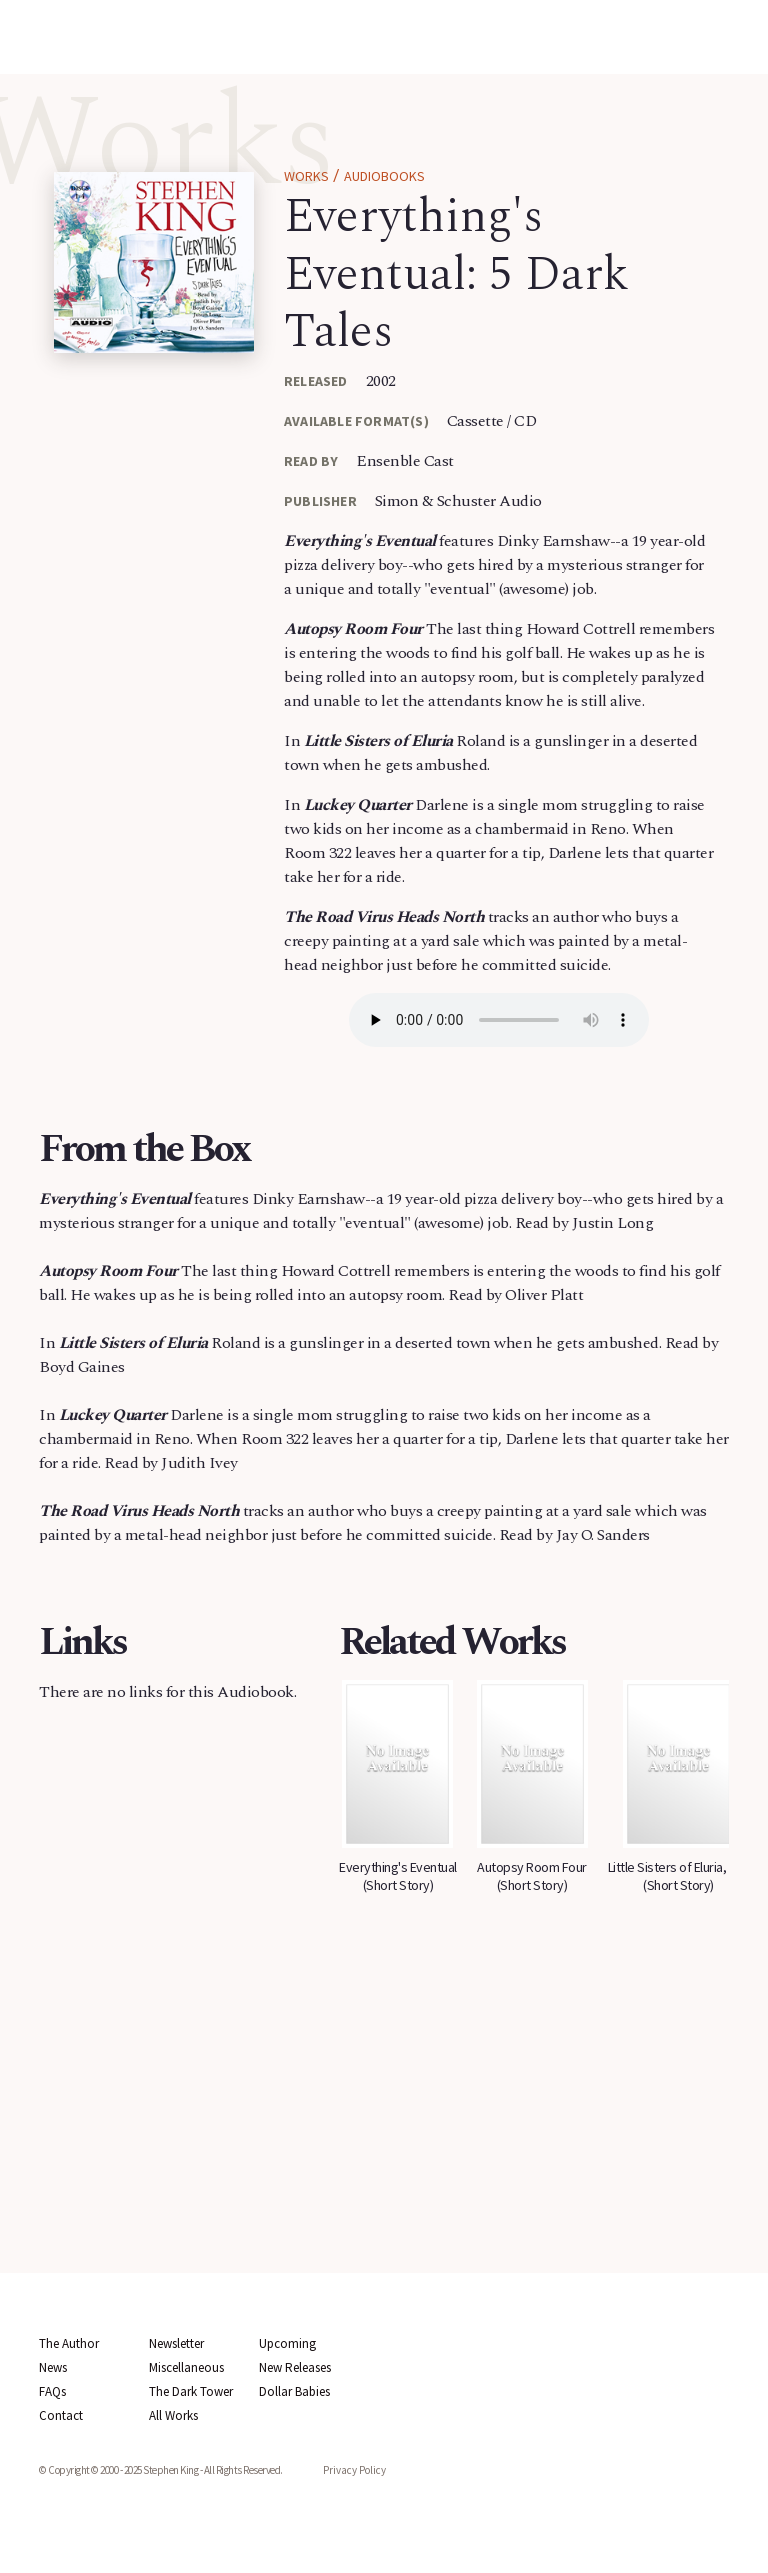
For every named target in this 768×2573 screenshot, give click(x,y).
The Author (69, 2343)
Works (306, 176)
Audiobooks (384, 176)
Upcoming (287, 2343)
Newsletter (176, 2343)
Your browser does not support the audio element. (499, 1020)
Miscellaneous (186, 2367)
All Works (173, 2415)
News (53, 2367)
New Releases (295, 2367)
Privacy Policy (354, 2470)
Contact (61, 2415)
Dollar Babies (294, 2391)
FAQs (52, 2391)
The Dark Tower (191, 2391)
